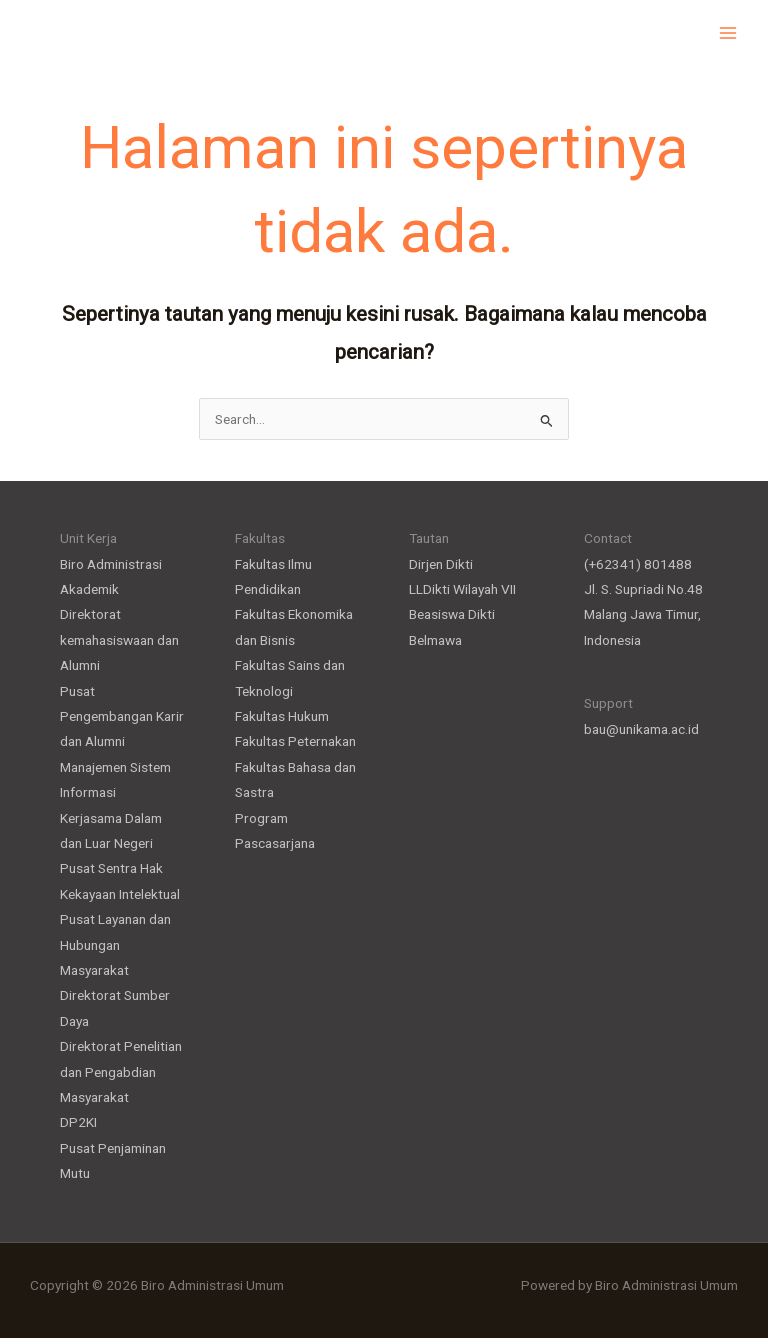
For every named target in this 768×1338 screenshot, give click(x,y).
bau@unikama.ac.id (641, 729)
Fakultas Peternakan (295, 741)
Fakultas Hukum (282, 716)
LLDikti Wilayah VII (462, 589)
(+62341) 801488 (638, 564)
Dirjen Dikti (441, 564)
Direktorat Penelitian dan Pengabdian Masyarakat (121, 1071)
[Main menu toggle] (728, 32)
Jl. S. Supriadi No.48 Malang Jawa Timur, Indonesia (643, 614)
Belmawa (435, 640)
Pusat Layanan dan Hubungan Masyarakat (115, 944)
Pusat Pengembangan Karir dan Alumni (122, 716)
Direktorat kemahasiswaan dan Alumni (119, 639)
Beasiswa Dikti (452, 614)
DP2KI (78, 1122)
